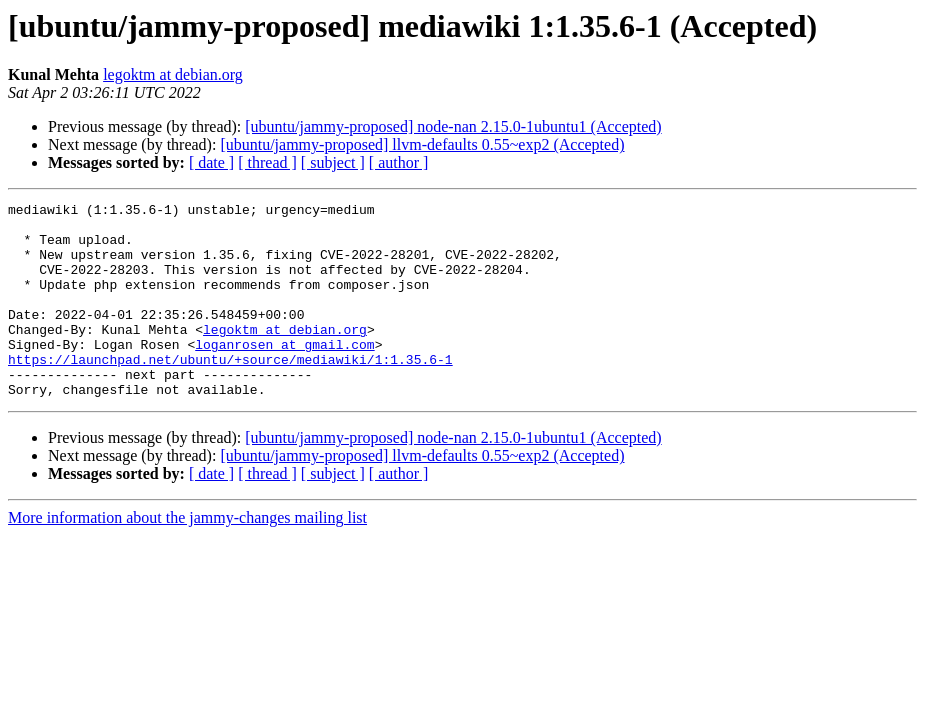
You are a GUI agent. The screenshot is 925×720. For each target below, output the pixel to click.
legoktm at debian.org (173, 74)
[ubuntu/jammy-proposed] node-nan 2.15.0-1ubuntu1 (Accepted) (453, 126)
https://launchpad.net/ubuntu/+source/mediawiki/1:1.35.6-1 (230, 392)
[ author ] (399, 162)
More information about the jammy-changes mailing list (187, 556)
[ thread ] (267, 162)
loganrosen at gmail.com (284, 374)
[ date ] (211, 162)
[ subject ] (333, 162)
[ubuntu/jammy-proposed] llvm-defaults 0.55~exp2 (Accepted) (422, 144)
